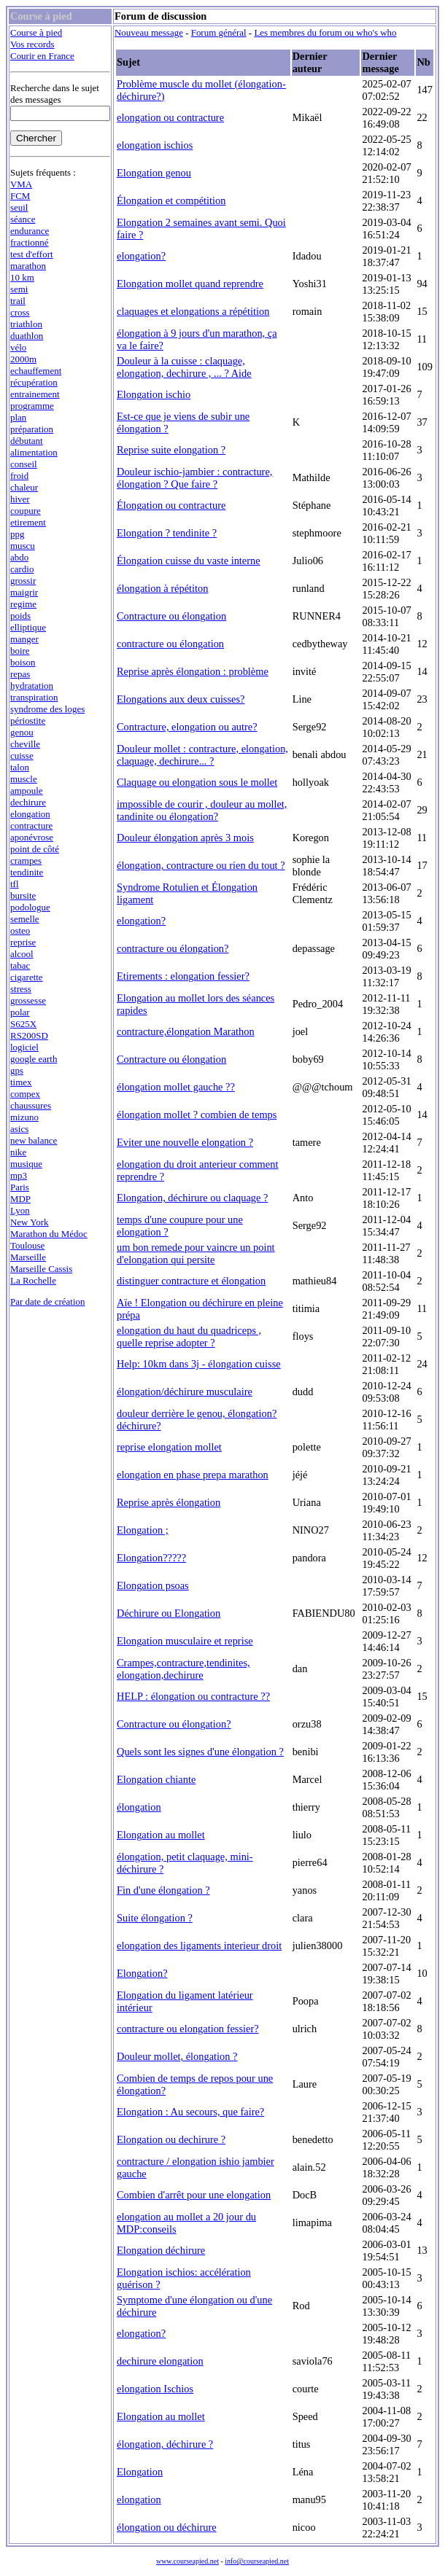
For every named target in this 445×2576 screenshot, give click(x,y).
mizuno (24, 1117)
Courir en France (42, 55)
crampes (26, 860)
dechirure (28, 802)
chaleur (24, 487)
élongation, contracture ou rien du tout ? (201, 865)
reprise (23, 942)
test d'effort (31, 254)
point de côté (34, 848)
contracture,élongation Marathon (186, 1031)
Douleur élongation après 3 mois (185, 837)
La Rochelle (33, 1280)
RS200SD (29, 1035)
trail (18, 300)
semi (19, 289)
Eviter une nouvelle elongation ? (185, 1142)
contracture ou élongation (170, 643)
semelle (24, 918)
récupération (34, 382)
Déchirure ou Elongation (168, 1613)
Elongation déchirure (161, 2250)
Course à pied (36, 32)
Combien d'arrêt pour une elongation (194, 2195)
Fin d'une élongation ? (163, 1890)
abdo (19, 557)
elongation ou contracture (170, 117)
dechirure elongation (160, 2361)
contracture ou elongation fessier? (188, 2028)
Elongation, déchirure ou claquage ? (192, 1197)
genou (22, 732)
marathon (28, 265)
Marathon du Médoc (49, 1233)
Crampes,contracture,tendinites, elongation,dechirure (183, 1669)
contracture (31, 825)
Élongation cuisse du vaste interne (188, 560)
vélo (18, 347)
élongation (139, 1807)
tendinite (26, 872)
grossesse (28, 1000)
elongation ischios (155, 145)
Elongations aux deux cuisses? (180, 699)
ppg (17, 533)
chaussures (30, 1105)
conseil (23, 463)
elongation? (141, 256)
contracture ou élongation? (172, 948)
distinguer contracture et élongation (191, 1281)
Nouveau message (149, 32)
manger (24, 638)
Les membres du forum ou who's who (325, 32)
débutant (26, 440)
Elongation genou (154, 173)
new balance (33, 1140)
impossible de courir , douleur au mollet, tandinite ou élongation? (202, 810)
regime (23, 603)
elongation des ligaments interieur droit (199, 1945)
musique (26, 1163)
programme (32, 405)
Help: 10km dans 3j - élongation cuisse (199, 1364)
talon (19, 767)
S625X (23, 1023)
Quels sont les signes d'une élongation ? (200, 1751)
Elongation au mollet (161, 1835)
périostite (27, 720)
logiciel (24, 1047)
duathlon (26, 335)
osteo (20, 930)
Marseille (28, 1257)
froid (19, 475)
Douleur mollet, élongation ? (177, 2056)
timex (21, 1082)
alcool (22, 953)
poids (20, 615)
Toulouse (27, 1245)
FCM (20, 195)
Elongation (140, 2472)
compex (25, 1093)
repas (20, 673)
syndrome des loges (47, 708)
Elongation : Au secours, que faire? (190, 2112)
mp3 (18, 1175)
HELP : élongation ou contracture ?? (193, 1696)
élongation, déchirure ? (165, 2444)
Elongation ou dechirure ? (171, 2139)
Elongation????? (151, 1558)
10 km (22, 277)
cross (20, 312)
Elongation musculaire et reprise (185, 1641)
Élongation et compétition (171, 200)
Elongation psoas (153, 1585)
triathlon (26, 324)
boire (20, 650)
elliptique (28, 627)
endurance (29, 230)
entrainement (35, 394)
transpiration (34, 697)
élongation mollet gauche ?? (176, 1087)
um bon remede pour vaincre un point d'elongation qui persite (196, 1253)
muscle (23, 778)
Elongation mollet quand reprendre (190, 283)
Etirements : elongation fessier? (183, 976)
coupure (25, 510)
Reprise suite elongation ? (171, 450)
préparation (31, 429)
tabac (20, 965)
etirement (28, 522)
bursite (23, 895)
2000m (23, 359)
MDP (20, 1198)
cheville (25, 743)
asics (19, 1128)
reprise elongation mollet (169, 1447)
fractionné (29, 242)
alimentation (34, 452)
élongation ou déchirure (167, 2527)
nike (18, 1152)
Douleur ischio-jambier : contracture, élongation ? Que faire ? (194, 478)
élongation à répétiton (162, 588)
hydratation (31, 685)
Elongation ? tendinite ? (167, 533)
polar (20, 1012)
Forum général (219, 32)
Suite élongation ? (155, 1918)
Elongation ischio (153, 394)
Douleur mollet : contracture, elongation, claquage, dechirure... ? (202, 755)
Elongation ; (143, 1530)
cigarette (26, 977)
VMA (21, 184)
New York (29, 1222)
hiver (20, 498)
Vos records (32, 44)
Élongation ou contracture (171, 505)
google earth (33, 1058)
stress (20, 988)
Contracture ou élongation (171, 616)
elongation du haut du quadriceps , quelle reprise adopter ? (189, 1336)
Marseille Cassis (41, 1268)
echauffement (35, 370)
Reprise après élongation (168, 1502)
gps (16, 1070)
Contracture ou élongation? (174, 1724)
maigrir (24, 592)
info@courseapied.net (257, 2561)
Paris (19, 1187)
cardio (22, 568)
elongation (30, 813)
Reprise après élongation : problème (192, 671)
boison (23, 662)
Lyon (20, 1210)
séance (23, 219)
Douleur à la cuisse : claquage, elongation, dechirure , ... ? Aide (184, 367)
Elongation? (142, 1973)
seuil (19, 207)
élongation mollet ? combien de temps (196, 1114)
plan (18, 417)
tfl (14, 883)
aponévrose (31, 837)
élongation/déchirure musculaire (184, 1391)
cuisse (22, 755)
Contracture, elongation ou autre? (187, 727)
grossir (23, 580)
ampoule (26, 790)
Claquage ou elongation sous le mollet (197, 782)
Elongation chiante (156, 1779)
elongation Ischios (155, 2388)
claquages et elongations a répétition (193, 311)
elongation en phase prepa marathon (192, 1474)
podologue (30, 907)
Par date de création (47, 1301)
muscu (22, 545)
